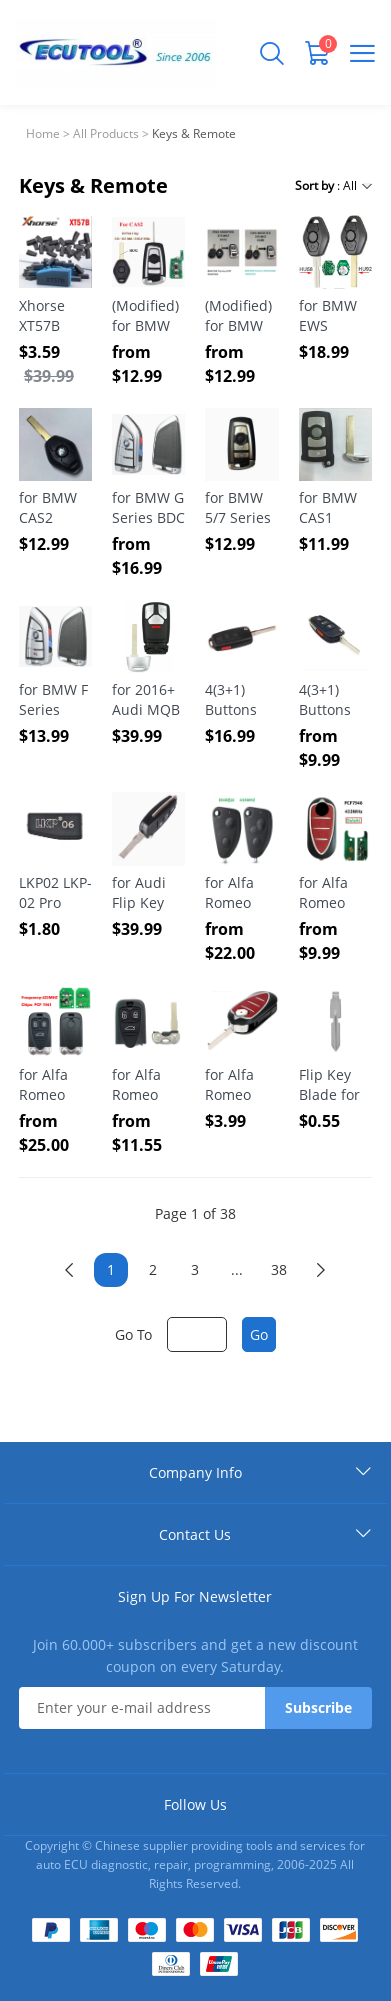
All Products (106, 133)
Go (259, 1334)
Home (43, 133)
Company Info (195, 1472)
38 (279, 1269)
